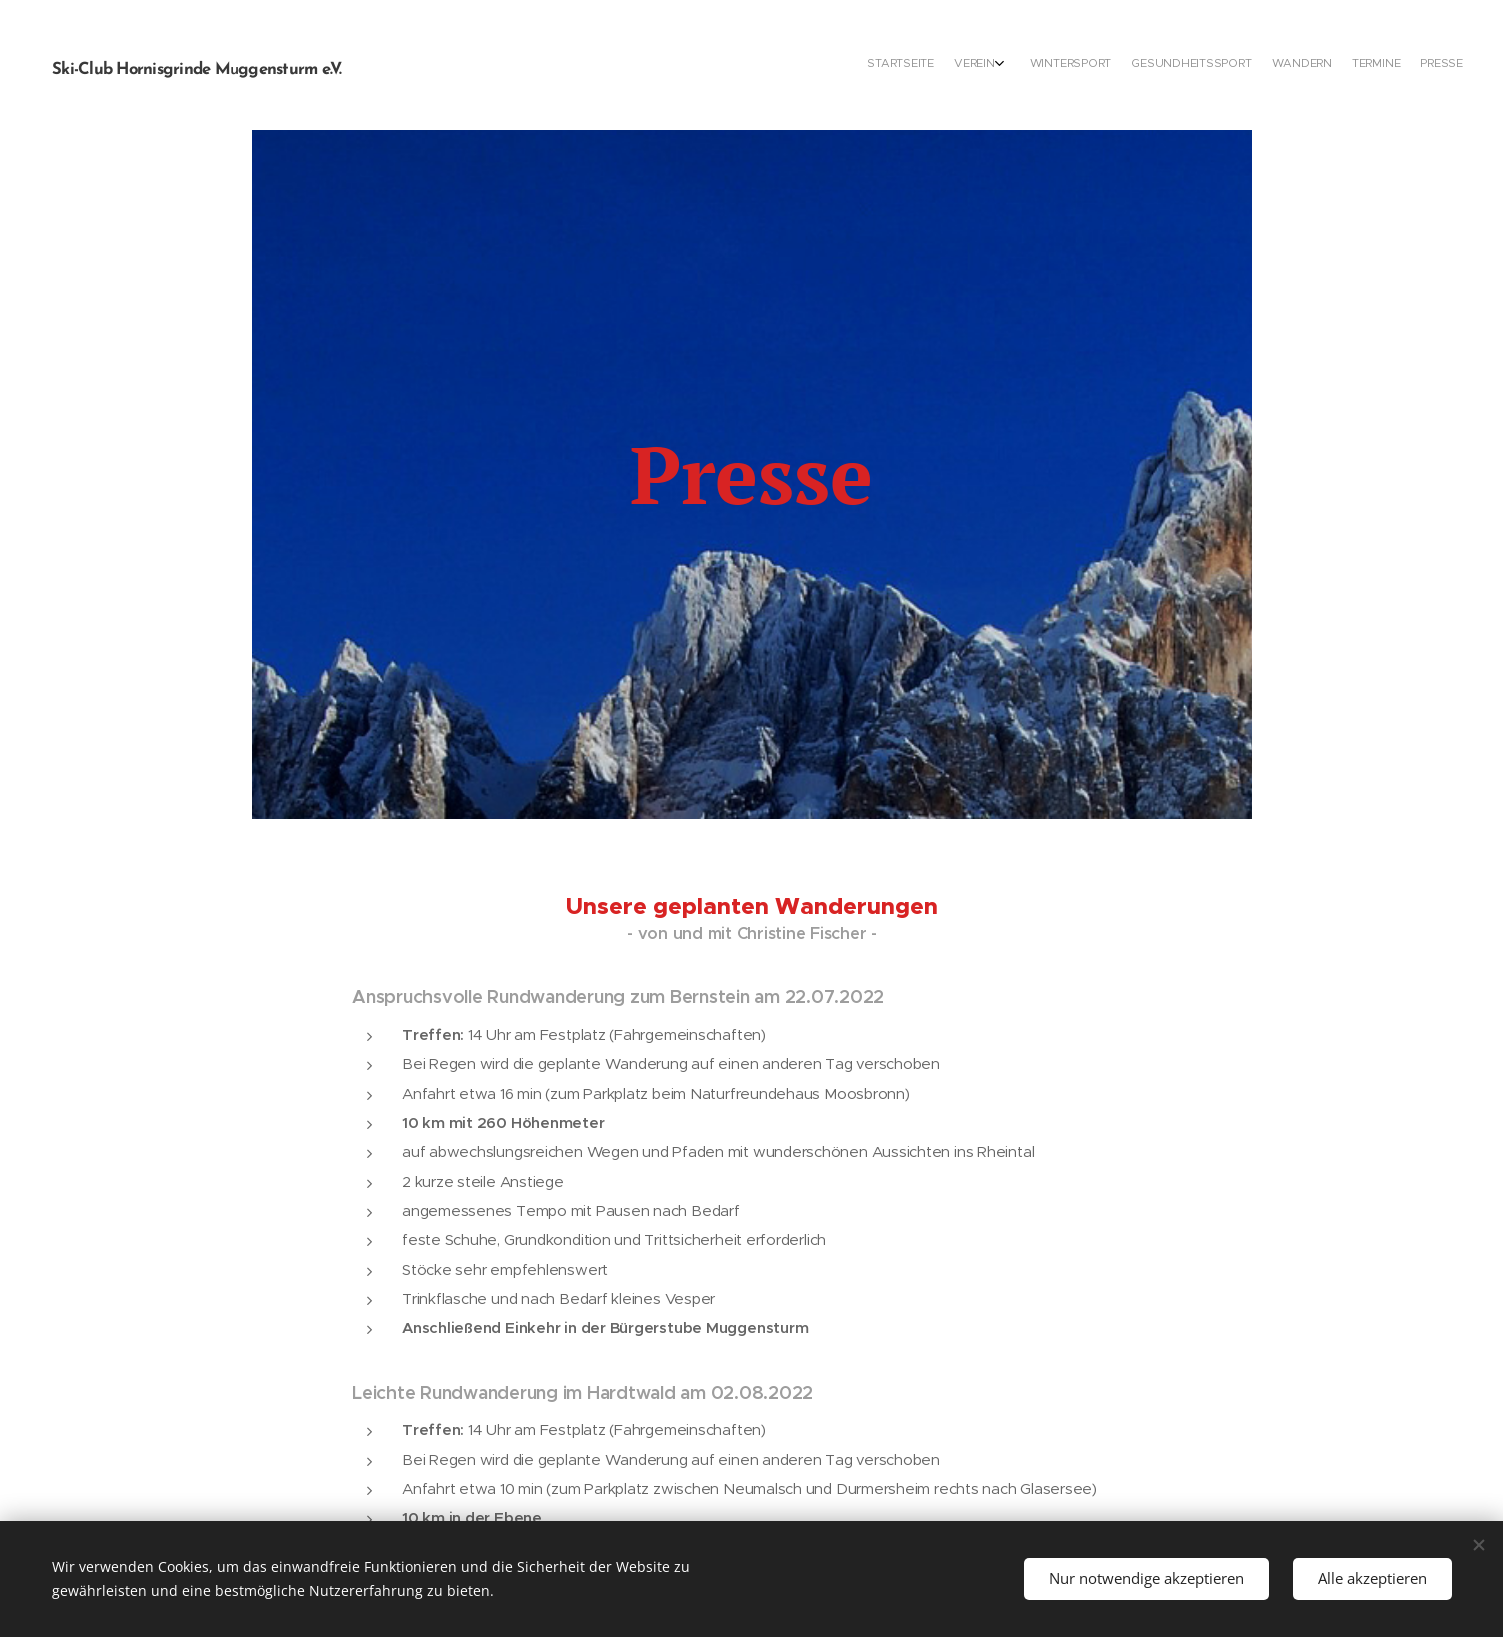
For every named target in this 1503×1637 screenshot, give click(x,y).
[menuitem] (1330, 65)
